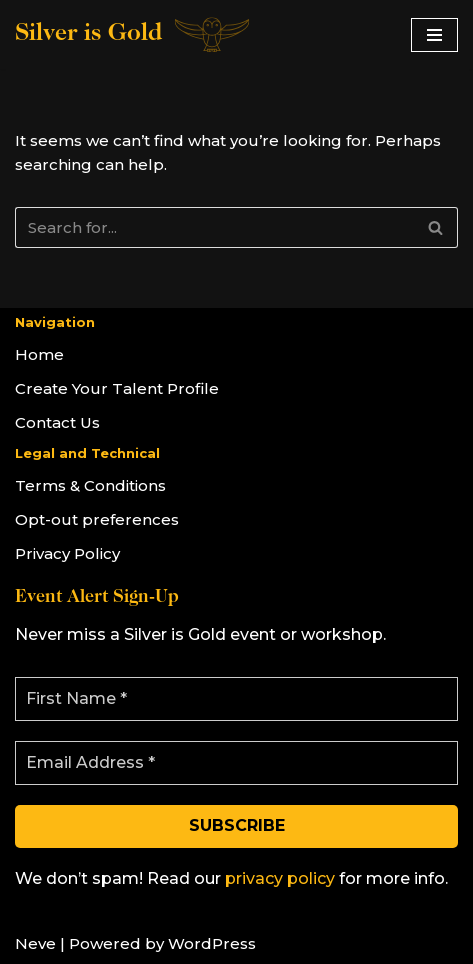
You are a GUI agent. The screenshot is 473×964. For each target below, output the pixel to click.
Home (39, 354)
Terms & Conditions (90, 485)
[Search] (214, 227)
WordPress (212, 943)
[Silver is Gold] (133, 34)
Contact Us (57, 422)
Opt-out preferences (97, 519)
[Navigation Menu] (434, 35)
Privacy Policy (67, 553)
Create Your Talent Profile (117, 388)
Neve (35, 943)
